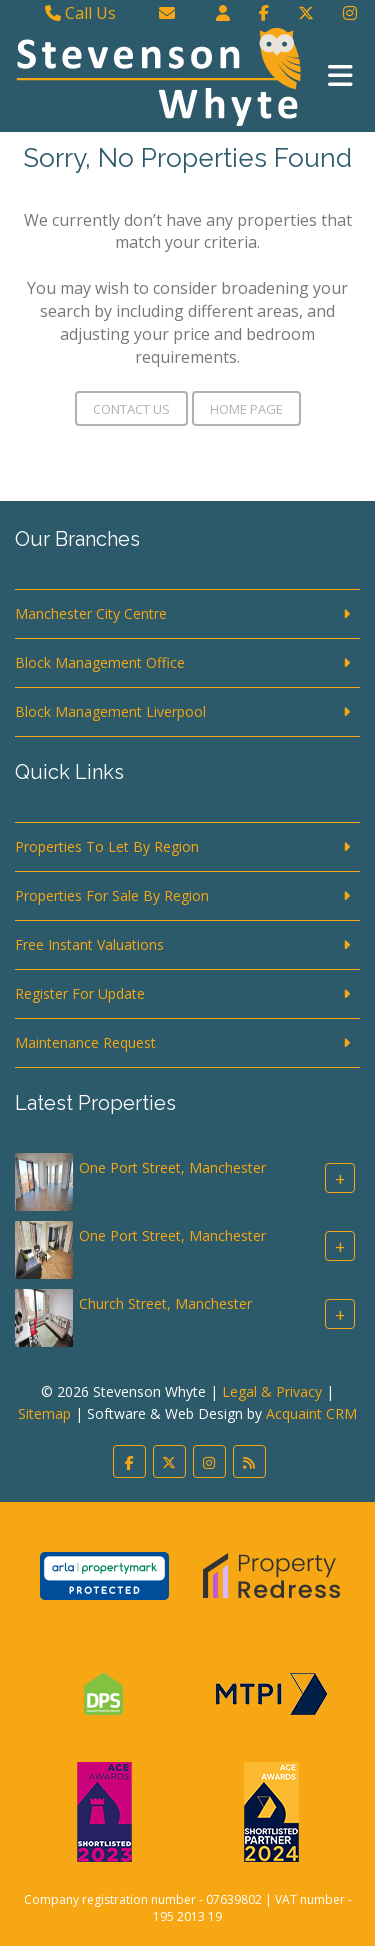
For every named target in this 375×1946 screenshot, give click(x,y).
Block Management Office (100, 662)
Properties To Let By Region (107, 846)
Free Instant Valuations (89, 944)
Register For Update (80, 993)
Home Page (246, 409)
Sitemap (44, 1413)
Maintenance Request (85, 1042)
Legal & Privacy (272, 1391)
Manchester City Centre (91, 613)
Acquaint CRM (311, 1413)
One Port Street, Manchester (172, 1168)
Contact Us (131, 409)
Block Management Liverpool (110, 711)
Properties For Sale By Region (112, 895)
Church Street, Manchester (165, 1304)
